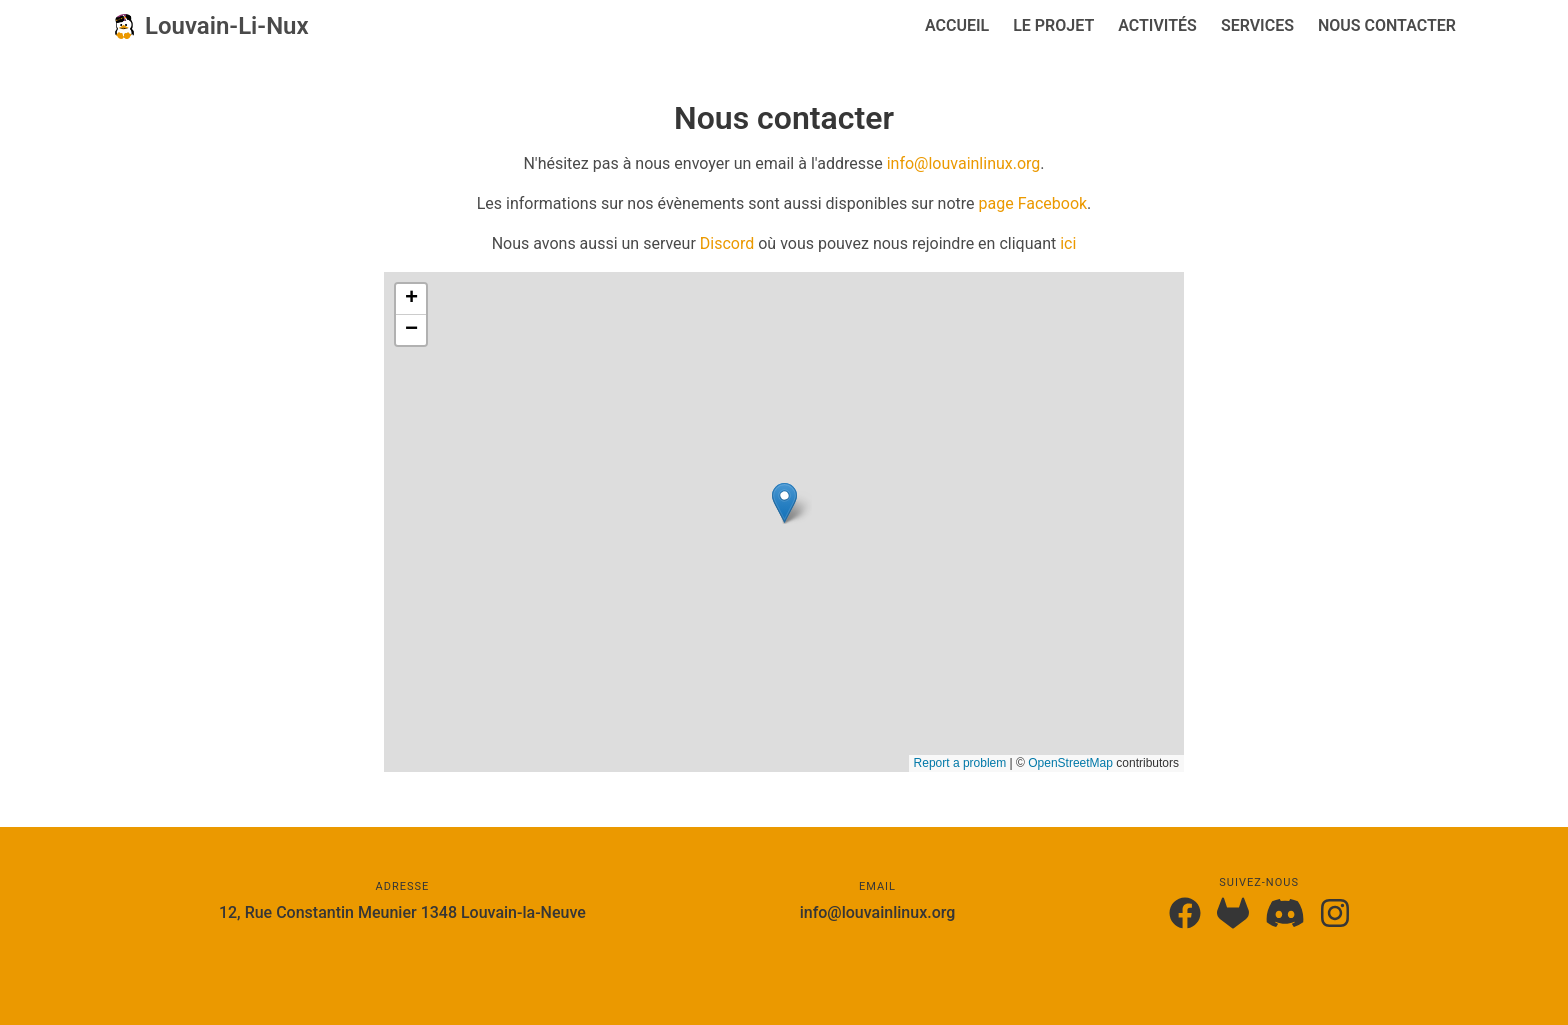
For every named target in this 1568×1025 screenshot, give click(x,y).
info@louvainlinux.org (964, 163)
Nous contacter (1387, 25)
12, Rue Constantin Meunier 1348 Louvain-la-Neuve (402, 912)
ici (1068, 243)
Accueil (957, 25)
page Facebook (1033, 203)
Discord (727, 243)
